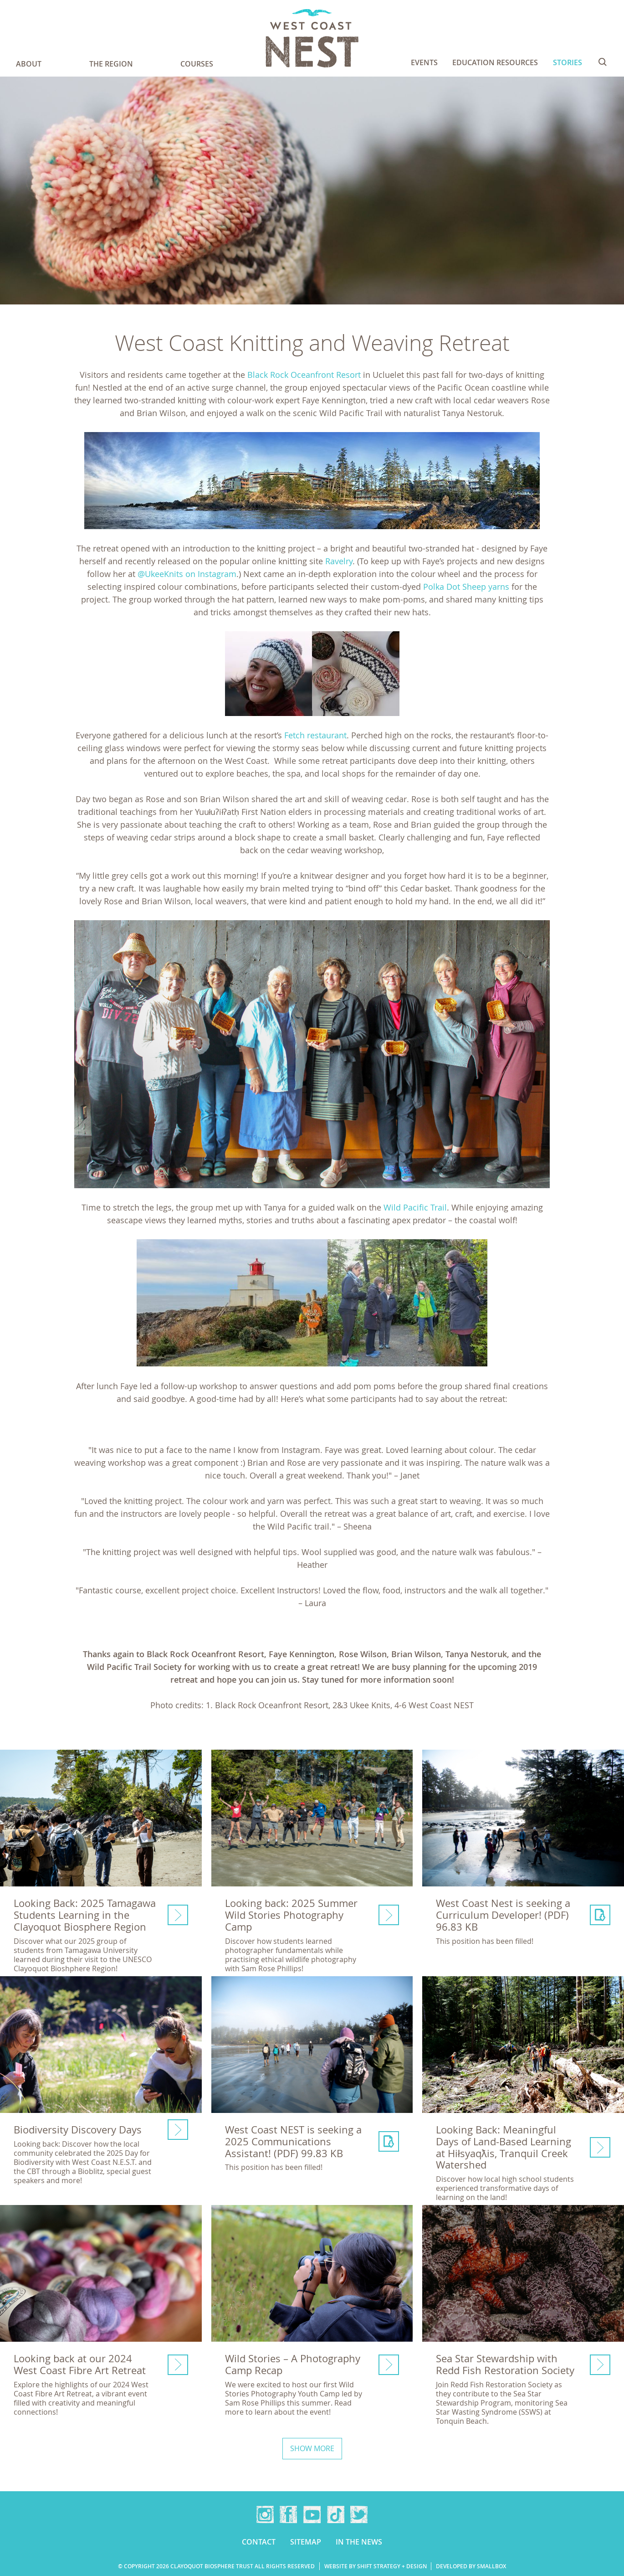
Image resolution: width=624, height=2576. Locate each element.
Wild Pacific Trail (415, 1207)
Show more (312, 2448)
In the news (359, 2542)
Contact (259, 2542)
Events (424, 62)
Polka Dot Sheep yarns (466, 586)
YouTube (312, 2514)
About (28, 64)
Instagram (265, 2514)
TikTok (335, 2514)
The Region (111, 64)
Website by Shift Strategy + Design (375, 2566)
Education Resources (495, 62)
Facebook (288, 2514)
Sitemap (305, 2542)
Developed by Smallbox (471, 2566)
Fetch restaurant (315, 735)
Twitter (359, 2514)
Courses (196, 64)
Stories (567, 62)
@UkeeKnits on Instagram (187, 573)
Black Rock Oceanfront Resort (304, 374)
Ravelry (339, 561)
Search (602, 62)
